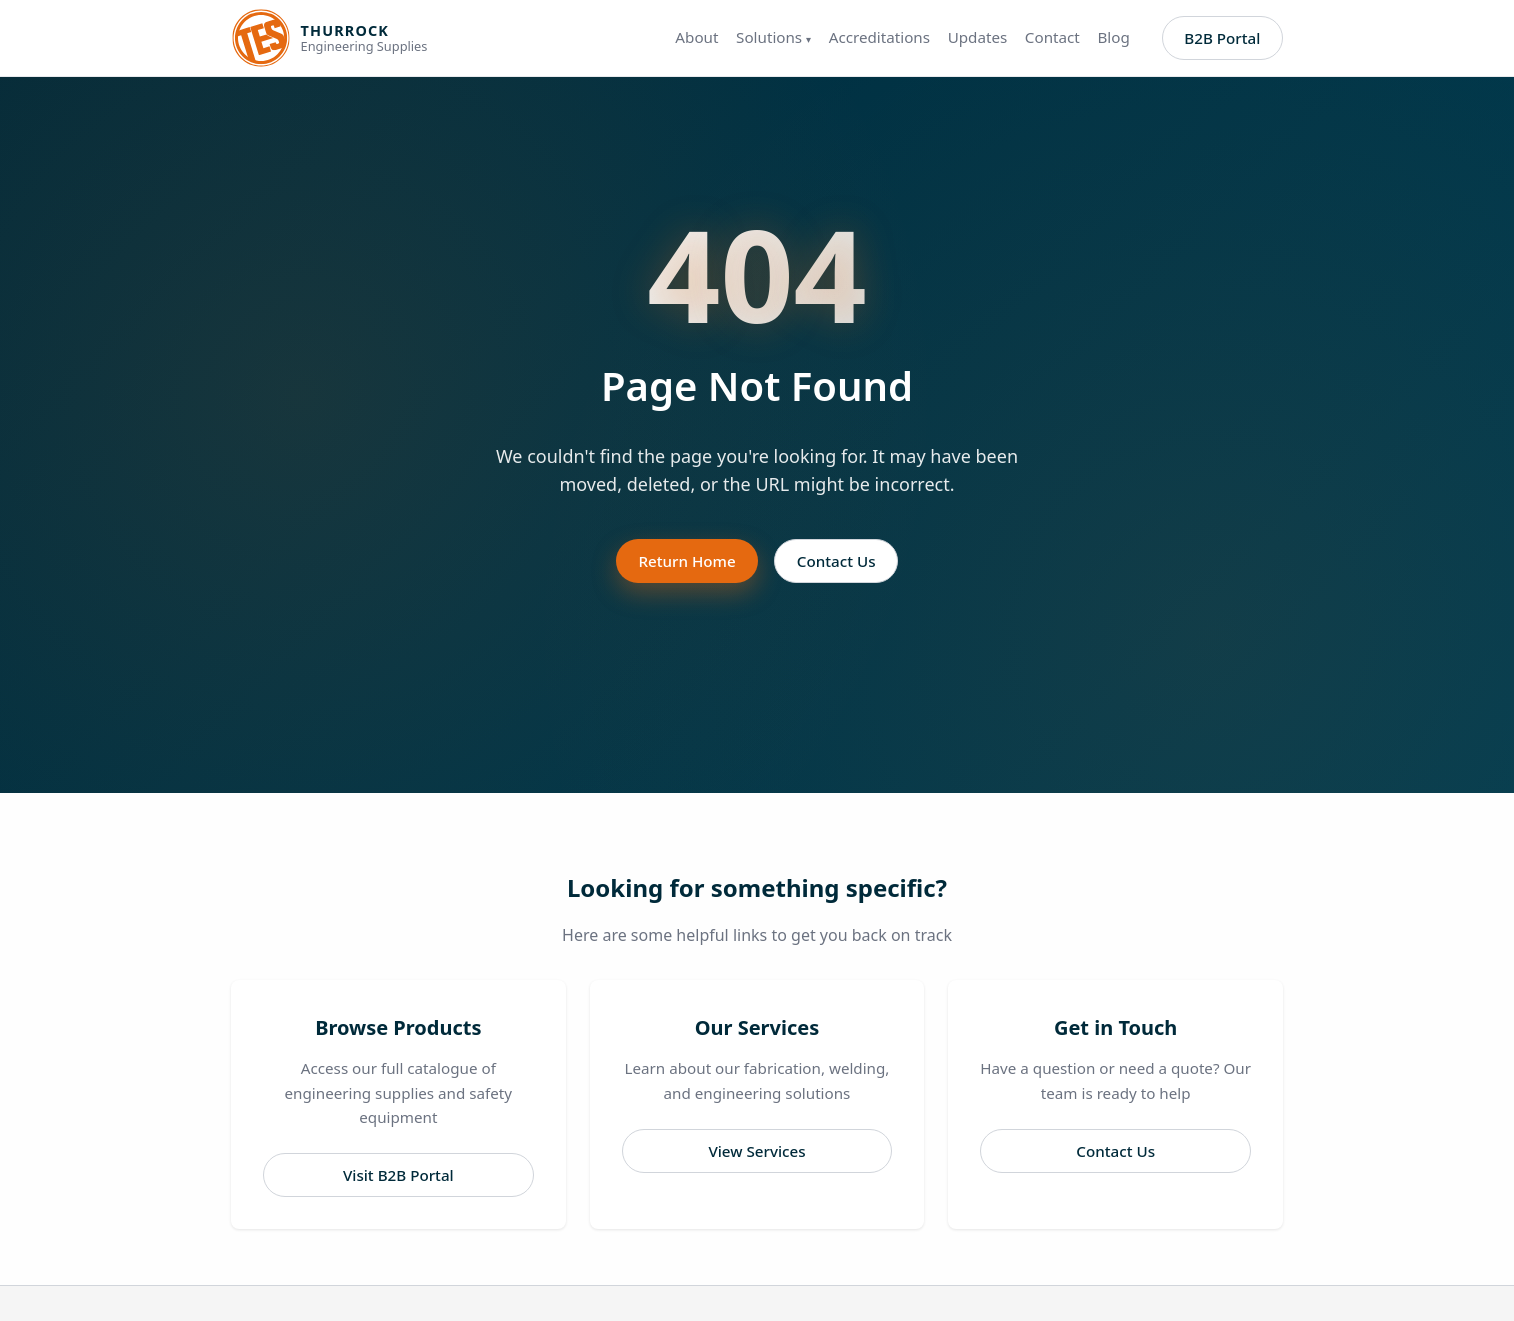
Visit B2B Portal (398, 1175)
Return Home (686, 561)
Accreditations (879, 37)
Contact (1052, 37)
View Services (756, 1151)
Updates (978, 37)
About (696, 37)
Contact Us (836, 561)
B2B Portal (1222, 38)
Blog (1113, 37)
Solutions (773, 37)
